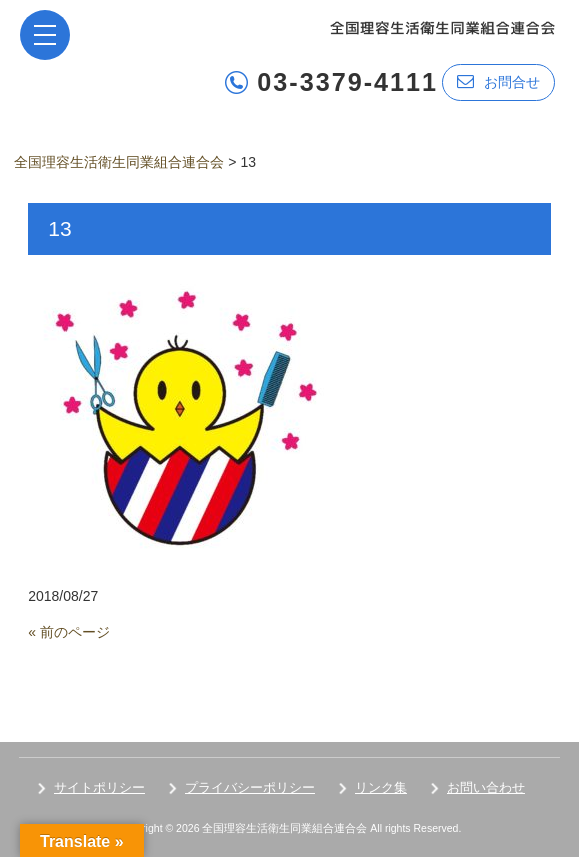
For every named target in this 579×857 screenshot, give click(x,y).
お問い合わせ (486, 787)
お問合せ (498, 81)
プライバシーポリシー (250, 787)
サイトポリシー (99, 787)
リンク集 (381, 787)
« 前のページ (69, 632)
